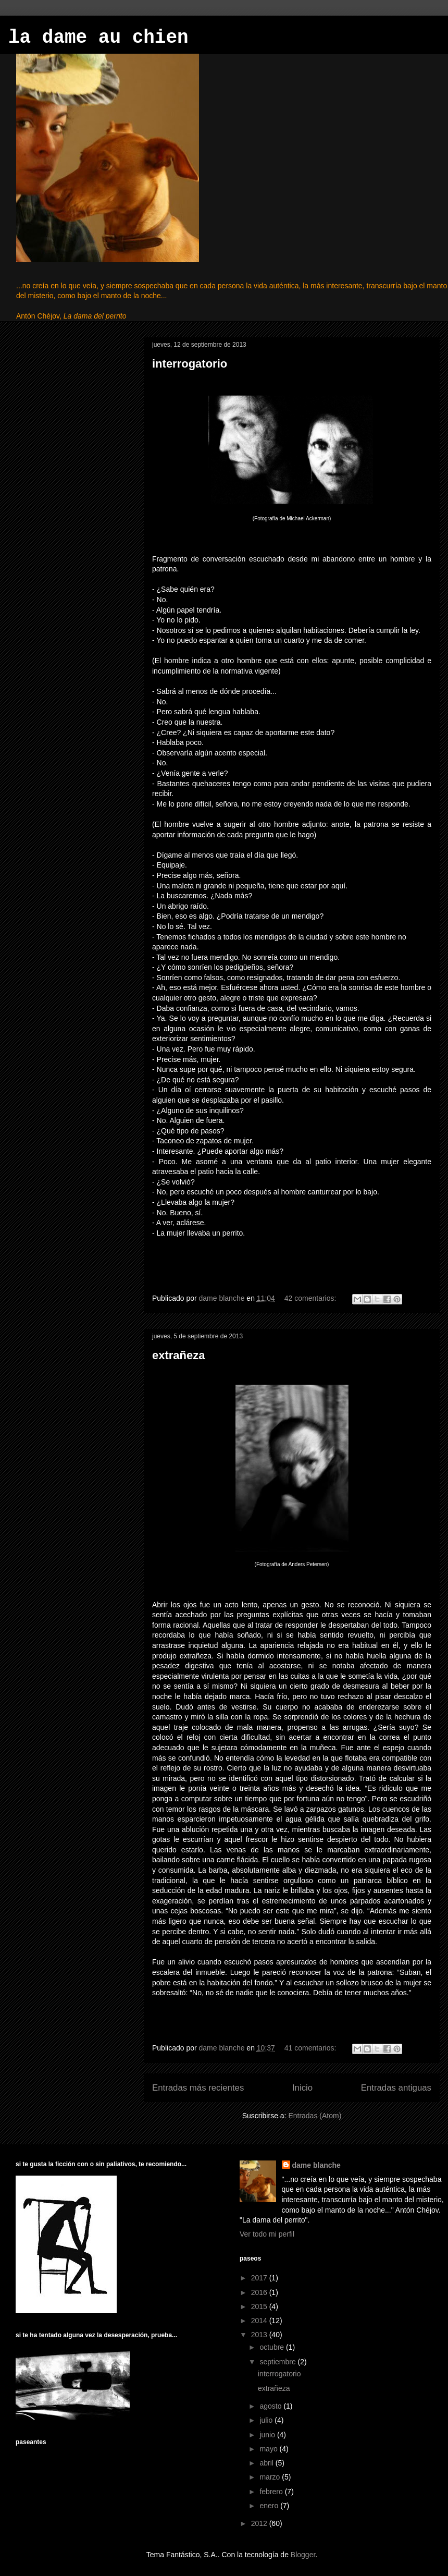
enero (269, 2505)
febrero (271, 2491)
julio (267, 2420)
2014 (260, 2320)
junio (268, 2435)
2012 (260, 2523)
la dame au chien (98, 37)
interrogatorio (189, 363)
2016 (260, 2292)
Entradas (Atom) (314, 2115)
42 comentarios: (311, 1298)
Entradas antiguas (396, 2088)
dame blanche (316, 2165)
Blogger (303, 2554)
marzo (270, 2477)
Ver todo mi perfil (267, 2234)
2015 (260, 2306)
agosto (271, 2406)
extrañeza (178, 1355)
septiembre (278, 2362)
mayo (269, 2449)
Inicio (302, 2088)
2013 (260, 2334)
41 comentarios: (311, 2048)
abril (267, 2463)
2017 (260, 2278)
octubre (272, 2347)
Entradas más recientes (198, 2088)
